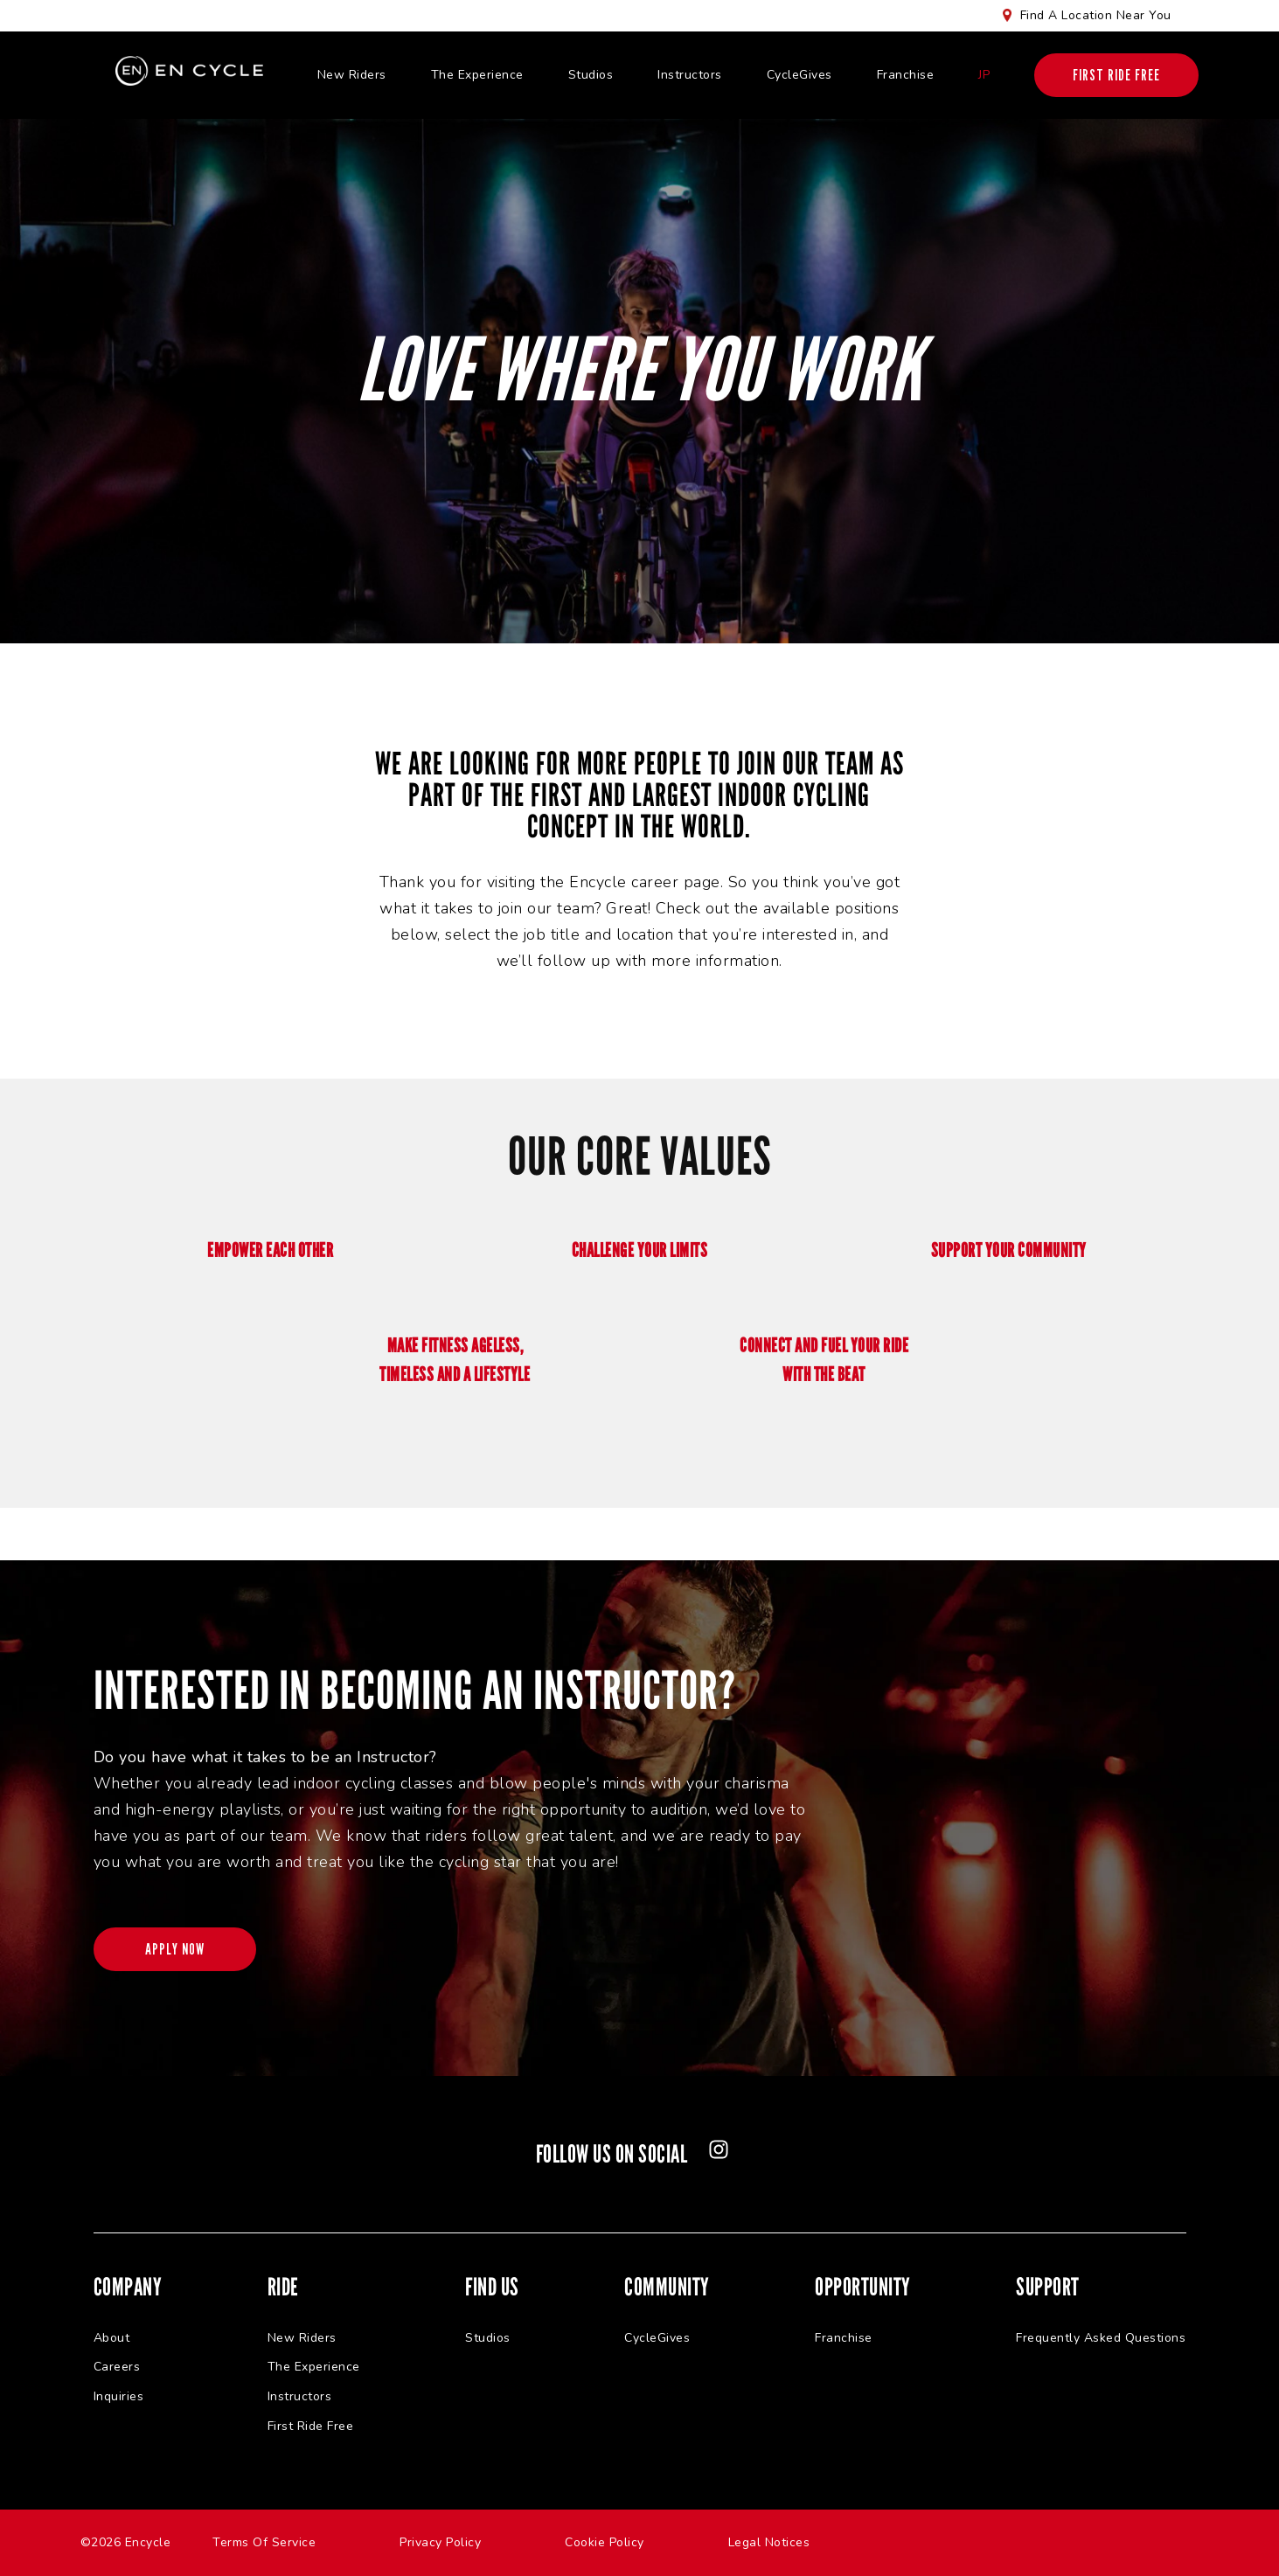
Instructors (689, 74)
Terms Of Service (264, 2542)
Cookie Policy (604, 2542)
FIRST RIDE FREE (1116, 75)
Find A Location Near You (1095, 15)
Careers (117, 2367)
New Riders (351, 74)
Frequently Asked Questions (1100, 2338)
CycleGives (799, 74)
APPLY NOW (175, 1949)
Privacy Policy (440, 2542)
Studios (591, 74)
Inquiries (119, 2396)
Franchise (906, 74)
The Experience (477, 74)
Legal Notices (769, 2542)
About (112, 2338)
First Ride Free (311, 2426)
